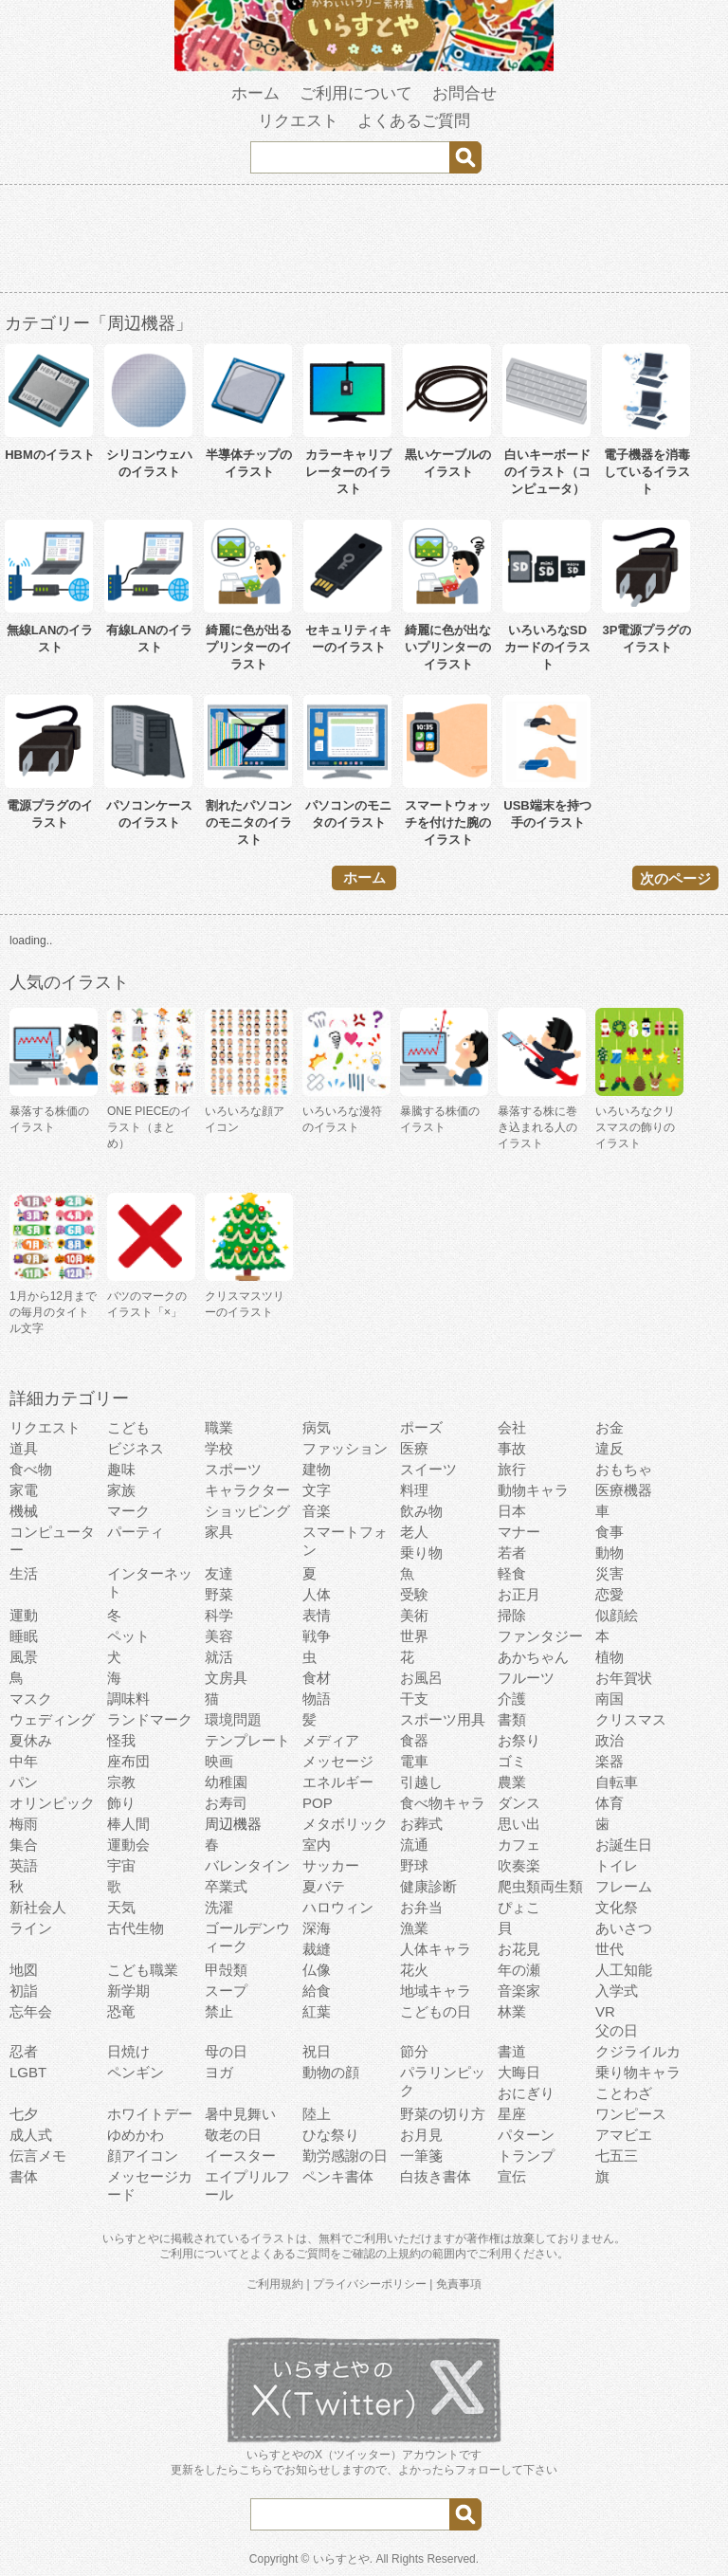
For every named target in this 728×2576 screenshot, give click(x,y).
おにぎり (526, 2093)
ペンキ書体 (337, 2176)
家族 (121, 1490)
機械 (23, 1511)
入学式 (616, 1990)
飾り (121, 1803)
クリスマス (630, 1719)
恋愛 (609, 1594)
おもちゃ (623, 1469)
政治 (609, 1740)
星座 (512, 2114)
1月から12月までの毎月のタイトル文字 (53, 1312)
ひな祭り (330, 2135)
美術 (414, 1615)
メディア (330, 1740)
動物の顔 (330, 2072)
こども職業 (142, 1970)
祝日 (316, 2051)
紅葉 (316, 2011)
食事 (609, 1532)
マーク (128, 1511)
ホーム (255, 93)
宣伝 (512, 2176)
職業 (219, 1427)
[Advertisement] (364, 241)
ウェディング (52, 1719)
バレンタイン (247, 1865)
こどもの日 (435, 2011)
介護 (512, 1698)
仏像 (316, 1970)
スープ (226, 1990)
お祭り (519, 1740)
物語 (316, 1698)
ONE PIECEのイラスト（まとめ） (149, 1127)
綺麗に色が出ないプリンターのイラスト (448, 647)
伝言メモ (37, 2155)
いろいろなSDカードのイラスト (547, 647)
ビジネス (135, 1448)
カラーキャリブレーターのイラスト (348, 472)
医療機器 (623, 1490)
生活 (23, 1573)
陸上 (316, 2114)
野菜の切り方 (442, 2114)
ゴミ (512, 1761)
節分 (414, 2051)
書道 (512, 2051)
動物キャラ (533, 1490)
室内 (316, 1844)
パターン (526, 2135)
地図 (23, 1970)
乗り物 (421, 1552)
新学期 (128, 1990)
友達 (219, 1573)
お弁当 (421, 1907)
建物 (316, 1469)
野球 (414, 1865)
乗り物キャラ (638, 2072)
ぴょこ (519, 1907)
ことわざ (623, 2093)
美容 (219, 1636)
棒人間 (128, 1824)
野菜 (219, 1594)
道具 (23, 1448)
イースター (240, 2155)
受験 (414, 1594)
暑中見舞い (240, 2114)
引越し (421, 1782)
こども (128, 1427)
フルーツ (526, 1678)
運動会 (128, 1844)
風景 (23, 1657)
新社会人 (37, 1907)
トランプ (526, 2155)
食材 (316, 1678)
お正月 (519, 1594)
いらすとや (341, 2559)
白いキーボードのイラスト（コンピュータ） (547, 472)
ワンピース (630, 2114)
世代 (609, 1949)
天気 (121, 1907)
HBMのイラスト (50, 455)
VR (605, 2011)
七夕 (23, 2114)
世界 (414, 1636)
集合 (23, 1844)
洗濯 (219, 1907)
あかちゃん (533, 1657)
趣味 (121, 1469)
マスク (30, 1698)
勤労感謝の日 (345, 2155)
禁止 (219, 2011)
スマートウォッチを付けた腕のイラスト (448, 822)
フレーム (623, 1886)
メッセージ (337, 1761)
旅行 (512, 1469)
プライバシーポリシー (370, 2284)
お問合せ (464, 93)
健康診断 (428, 1886)
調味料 (128, 1698)
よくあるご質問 (413, 121)
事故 (512, 1448)
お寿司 (226, 1803)
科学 (219, 1615)
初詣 (23, 1990)
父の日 (616, 2030)
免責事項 (459, 2284)
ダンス (519, 1803)
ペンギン (135, 2072)
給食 (316, 1990)
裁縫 (316, 1949)
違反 (609, 1448)
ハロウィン (337, 1907)
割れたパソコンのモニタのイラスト (249, 822)
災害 (609, 1573)
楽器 (609, 1761)
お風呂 (421, 1678)
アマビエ (623, 2135)
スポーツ (233, 1469)
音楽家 (519, 1990)
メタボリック (345, 1824)
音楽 (316, 1511)
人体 (316, 1594)
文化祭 (616, 1907)
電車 (414, 1761)
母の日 (226, 2051)
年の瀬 (519, 1970)
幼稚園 (226, 1782)
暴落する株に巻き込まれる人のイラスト (537, 1127)
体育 (609, 1803)
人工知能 (623, 1970)
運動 (23, 1615)
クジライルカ (638, 2051)
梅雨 (23, 1824)
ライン (30, 1928)
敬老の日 (233, 2135)
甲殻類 (226, 1970)
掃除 (512, 1615)
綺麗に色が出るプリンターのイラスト (249, 647)
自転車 (616, 1782)
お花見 (519, 1949)
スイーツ (428, 1469)
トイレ (616, 1865)
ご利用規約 (274, 2284)
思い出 (519, 1824)
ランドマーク (149, 1719)
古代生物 (135, 1928)
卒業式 (226, 1886)
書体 (23, 2176)
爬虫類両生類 (540, 1886)
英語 (23, 1865)
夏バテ (323, 1886)
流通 (414, 1844)
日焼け (128, 2051)
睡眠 (23, 1636)
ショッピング (247, 1511)
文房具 (226, 1678)
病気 (316, 1427)
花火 (414, 1970)
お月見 (421, 2135)
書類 (512, 1719)
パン (23, 1782)
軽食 (512, 1573)
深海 (316, 1928)
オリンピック (52, 1803)
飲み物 (421, 1511)
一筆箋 (421, 2155)
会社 (512, 1427)
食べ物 (30, 1469)
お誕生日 (623, 1844)
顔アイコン (142, 2155)
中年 (23, 1761)
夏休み (30, 1740)
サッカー (330, 1865)
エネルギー (337, 1782)
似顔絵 (616, 1615)
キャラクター (247, 1490)
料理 (414, 1490)
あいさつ (623, 1928)
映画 (219, 1761)
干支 (414, 1698)
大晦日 (519, 2072)
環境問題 (233, 1719)
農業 (512, 1782)
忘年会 (30, 2011)
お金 (609, 1427)
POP (317, 1803)
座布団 (128, 1761)
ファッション (345, 1448)
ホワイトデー (149, 2114)
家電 (23, 1490)
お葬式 (421, 1824)
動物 (609, 1552)
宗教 (121, 1782)
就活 (219, 1657)
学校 (219, 1448)
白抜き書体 (435, 2176)
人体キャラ (435, 1949)
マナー (519, 1532)
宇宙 (121, 1865)
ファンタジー (540, 1636)
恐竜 (121, 2011)
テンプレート (247, 1740)
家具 (219, 1532)
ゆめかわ (135, 2135)
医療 (414, 1448)
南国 (609, 1698)
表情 (316, 1615)
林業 (512, 2011)
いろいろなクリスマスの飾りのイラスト (635, 1127)
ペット (128, 1636)
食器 (414, 1740)
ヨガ (219, 2072)
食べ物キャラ (442, 1803)
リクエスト (298, 121)
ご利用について (356, 93)
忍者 (23, 2051)
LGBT (27, 2072)
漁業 (414, 1928)
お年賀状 (623, 1678)
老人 (414, 1532)
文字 (316, 1490)
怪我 (121, 1740)
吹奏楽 (519, 1865)
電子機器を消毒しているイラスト (647, 472)
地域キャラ (435, 1990)
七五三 (616, 2155)
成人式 (30, 2135)
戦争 (316, 1636)
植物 (609, 1657)
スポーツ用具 (442, 1719)
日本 (512, 1511)
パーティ (135, 1532)
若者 (512, 1552)
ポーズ (421, 1427)
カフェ (519, 1844)
